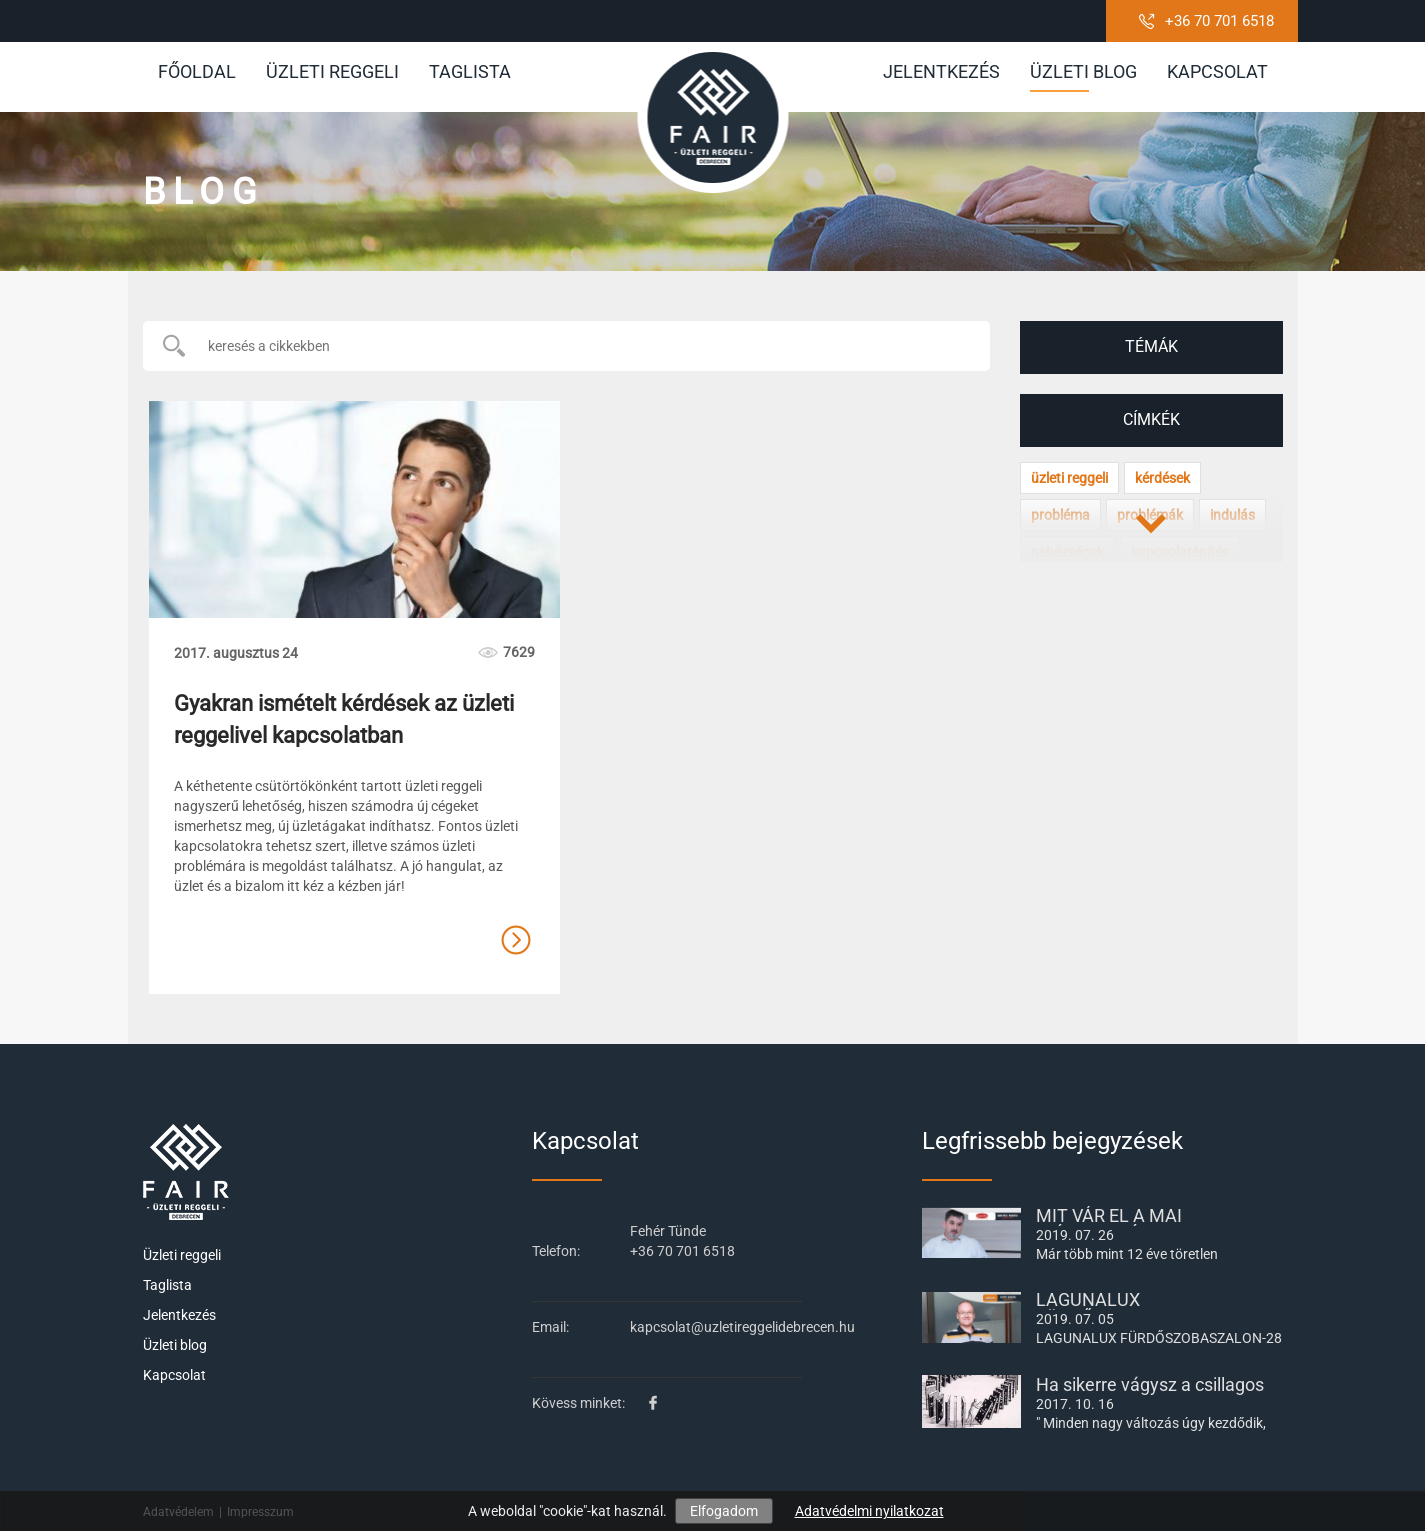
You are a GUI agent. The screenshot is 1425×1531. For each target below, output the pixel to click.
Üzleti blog (1083, 76)
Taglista (470, 71)
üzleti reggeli (1069, 478)
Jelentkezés (941, 71)
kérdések (1162, 478)
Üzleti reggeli (332, 71)
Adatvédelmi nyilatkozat (869, 1511)
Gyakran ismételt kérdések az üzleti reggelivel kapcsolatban (344, 719)
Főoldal (197, 71)
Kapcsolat (1217, 71)
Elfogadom (724, 1511)
